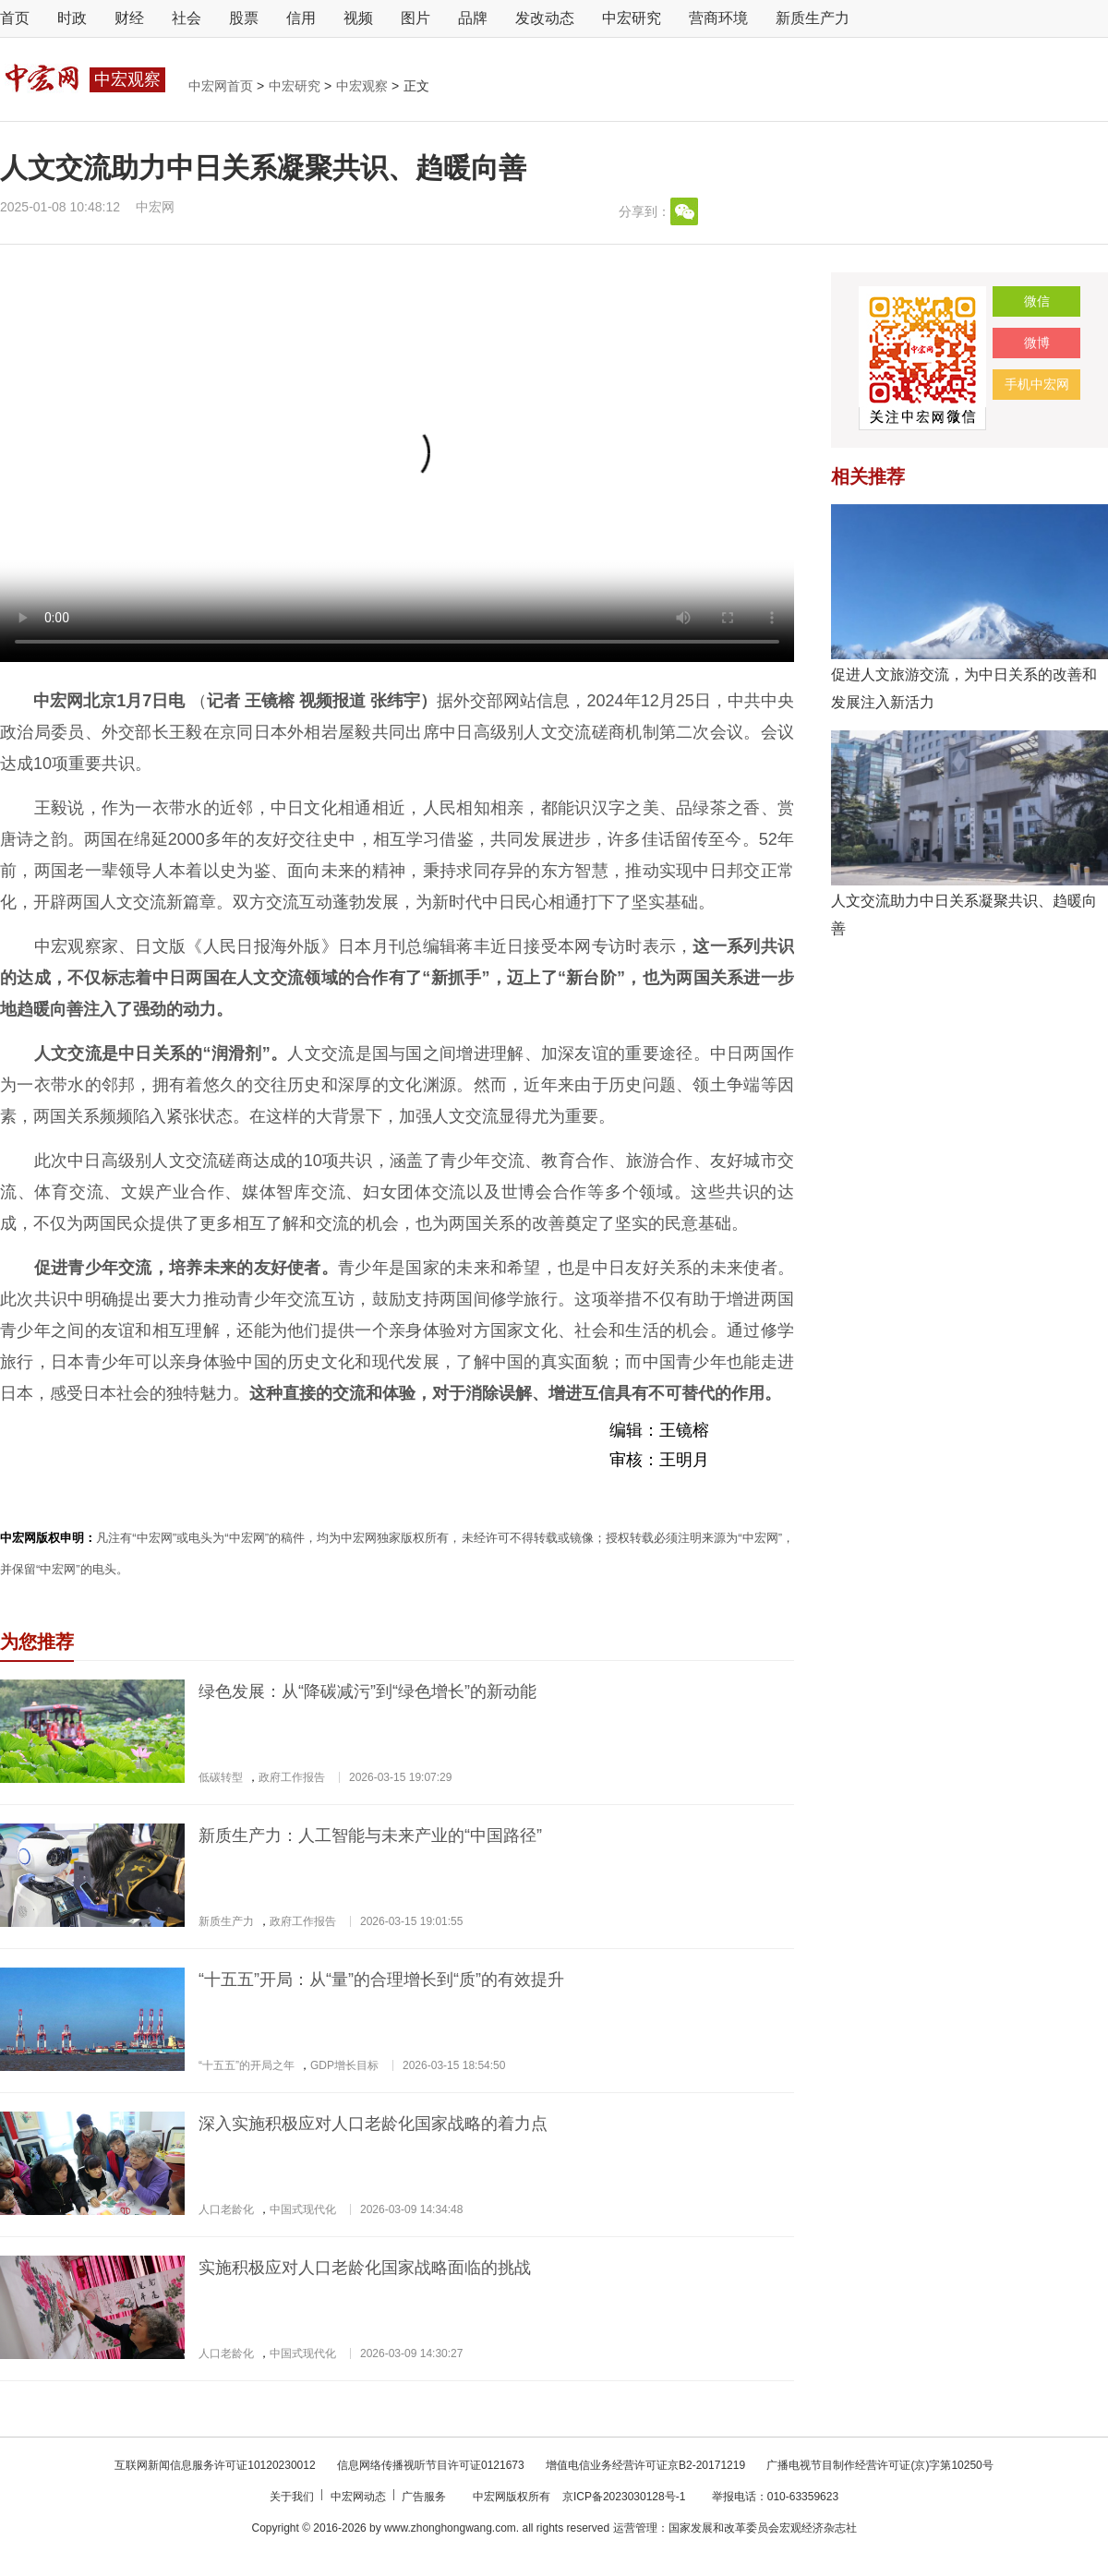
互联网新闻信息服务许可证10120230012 (216, 2465)
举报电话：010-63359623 (775, 2496)
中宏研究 (631, 18)
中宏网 (155, 206)
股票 (244, 18)
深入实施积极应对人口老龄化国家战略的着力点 (373, 2123)
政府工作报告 (292, 1777)
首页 (15, 18)
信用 (301, 18)
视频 (358, 18)
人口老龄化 (226, 2209)
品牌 (473, 18)
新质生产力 (812, 18)
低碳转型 (221, 1777)
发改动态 (544, 18)
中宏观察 (363, 85)
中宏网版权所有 (513, 2496)
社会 (186, 18)
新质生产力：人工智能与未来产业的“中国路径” (370, 1835)
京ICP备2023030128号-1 (623, 2496)
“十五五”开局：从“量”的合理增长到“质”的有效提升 (381, 1979)
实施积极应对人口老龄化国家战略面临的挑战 (365, 2267)
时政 (72, 18)
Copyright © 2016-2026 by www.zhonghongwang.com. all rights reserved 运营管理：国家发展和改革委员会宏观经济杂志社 (553, 2528)
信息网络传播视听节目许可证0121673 (432, 2465)
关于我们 (293, 2496)
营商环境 (718, 18)
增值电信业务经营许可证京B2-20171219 (647, 2465)
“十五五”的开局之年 (247, 2065)
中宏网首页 (222, 85)
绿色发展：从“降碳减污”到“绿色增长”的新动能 (367, 1691)
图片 (415, 18)
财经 (129, 18)
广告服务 (425, 2496)
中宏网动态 (360, 2496)
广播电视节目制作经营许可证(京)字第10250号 (879, 2465)
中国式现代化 (303, 2209)
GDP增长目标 (344, 2065)
